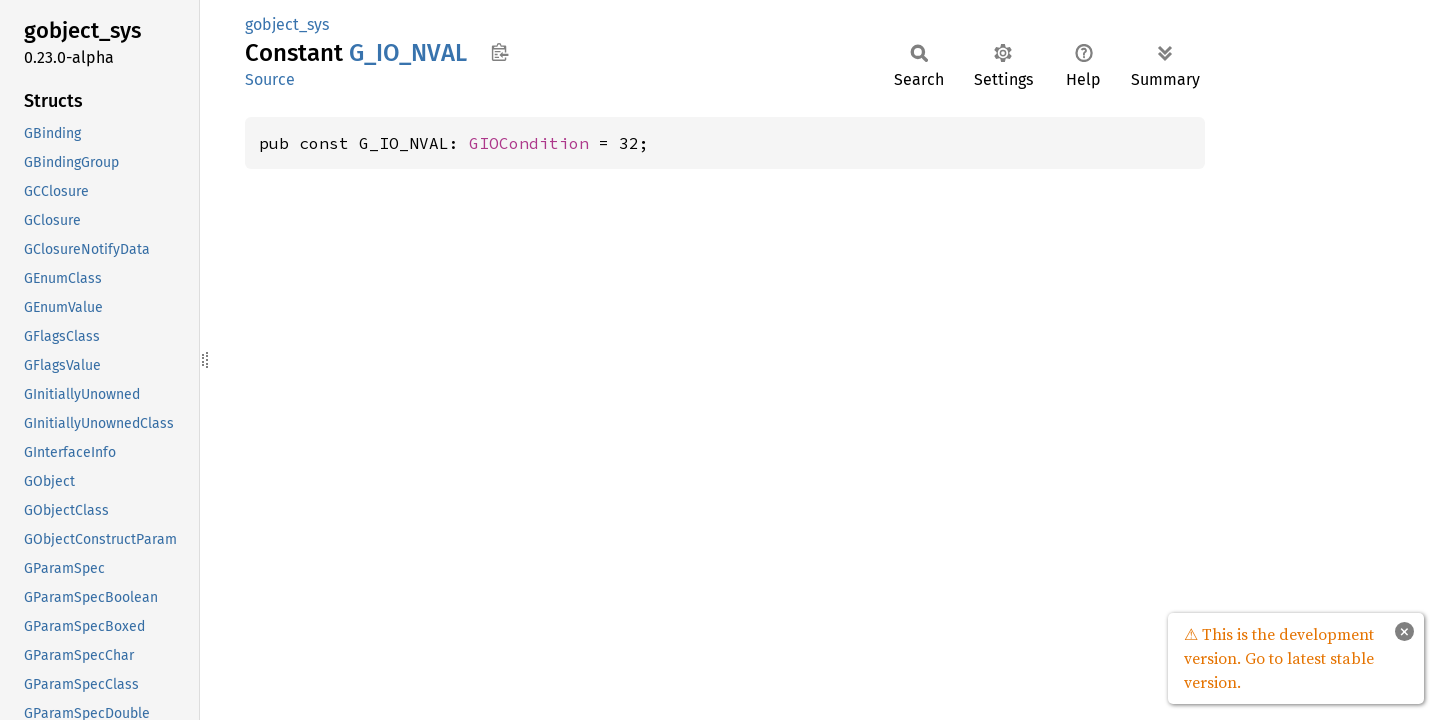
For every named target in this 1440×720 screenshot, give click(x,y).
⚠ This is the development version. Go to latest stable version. (1279, 658)
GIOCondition (529, 143)
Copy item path (499, 52)
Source (270, 79)
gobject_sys (287, 24)
